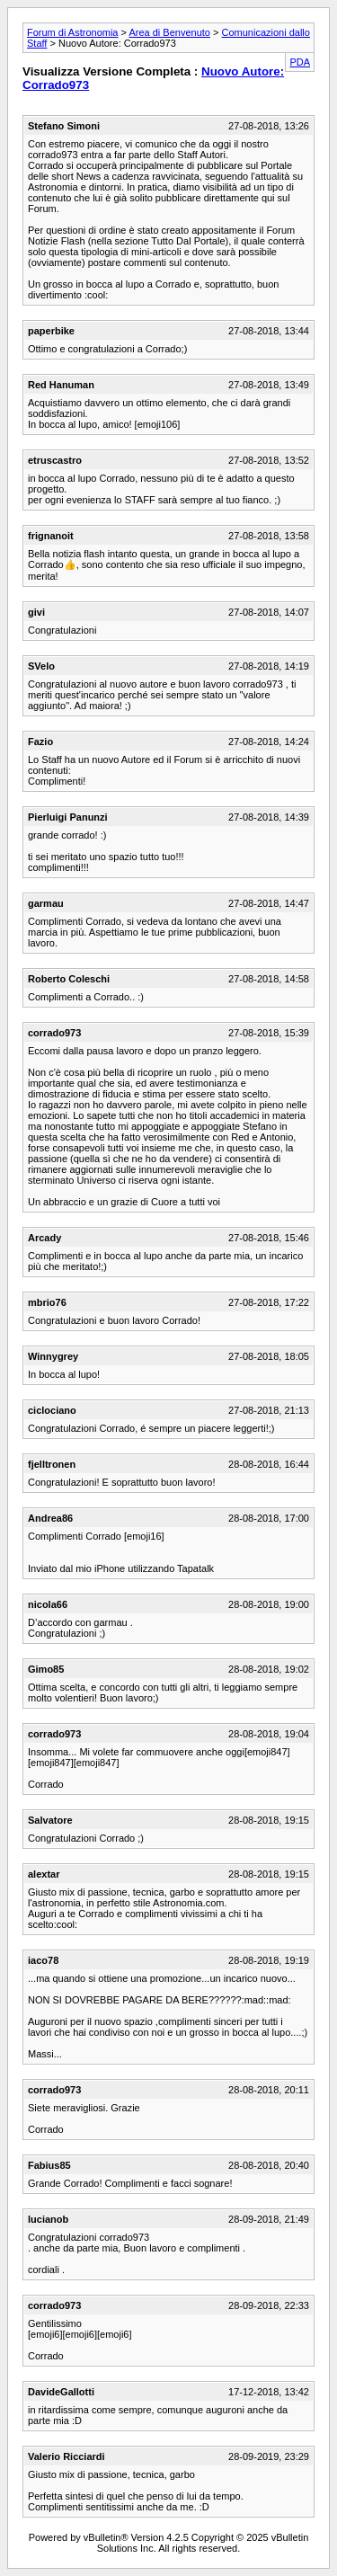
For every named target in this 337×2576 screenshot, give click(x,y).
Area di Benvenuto (169, 32)
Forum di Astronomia (72, 32)
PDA (299, 62)
